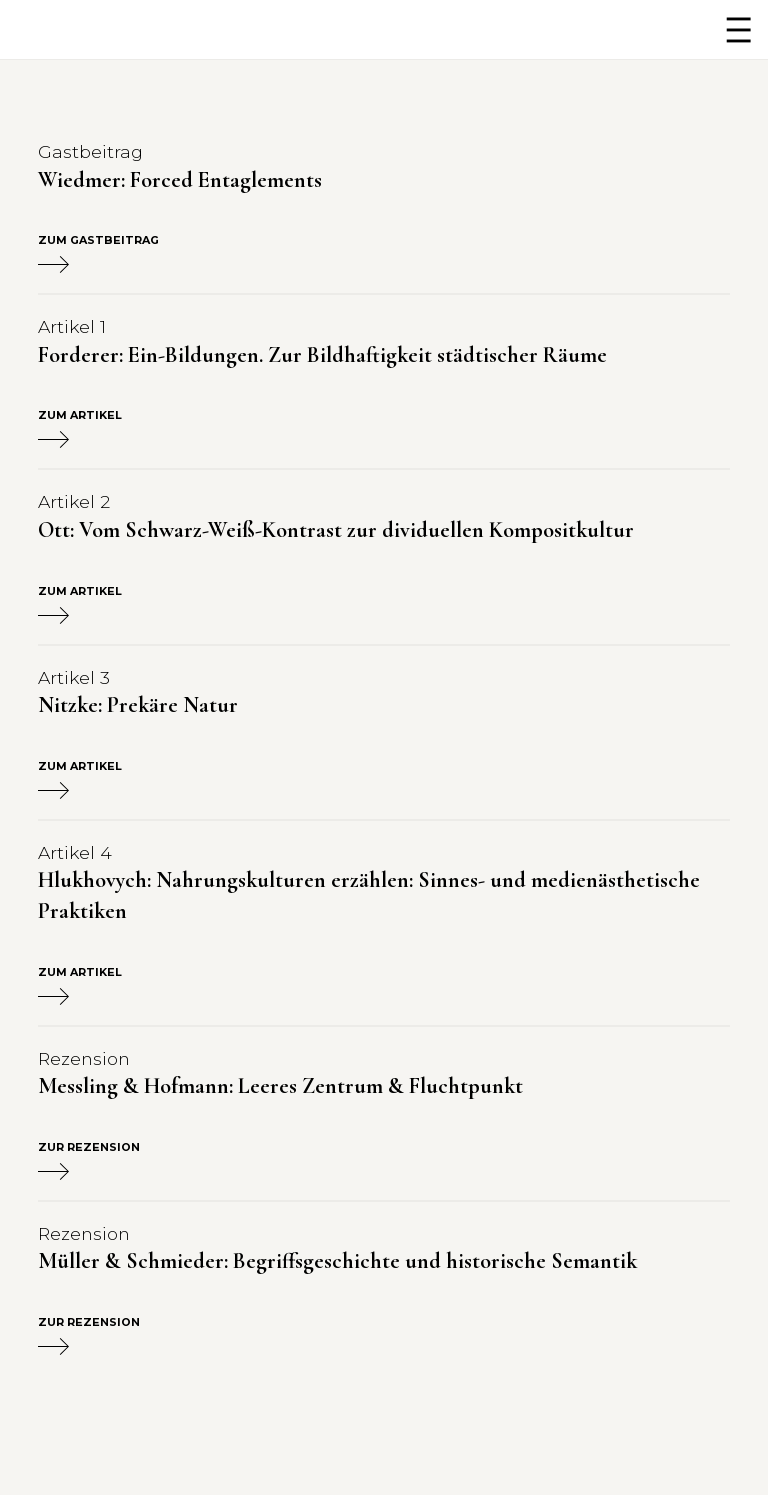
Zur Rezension (89, 1161)
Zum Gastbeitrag (98, 254)
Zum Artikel (80, 429)
